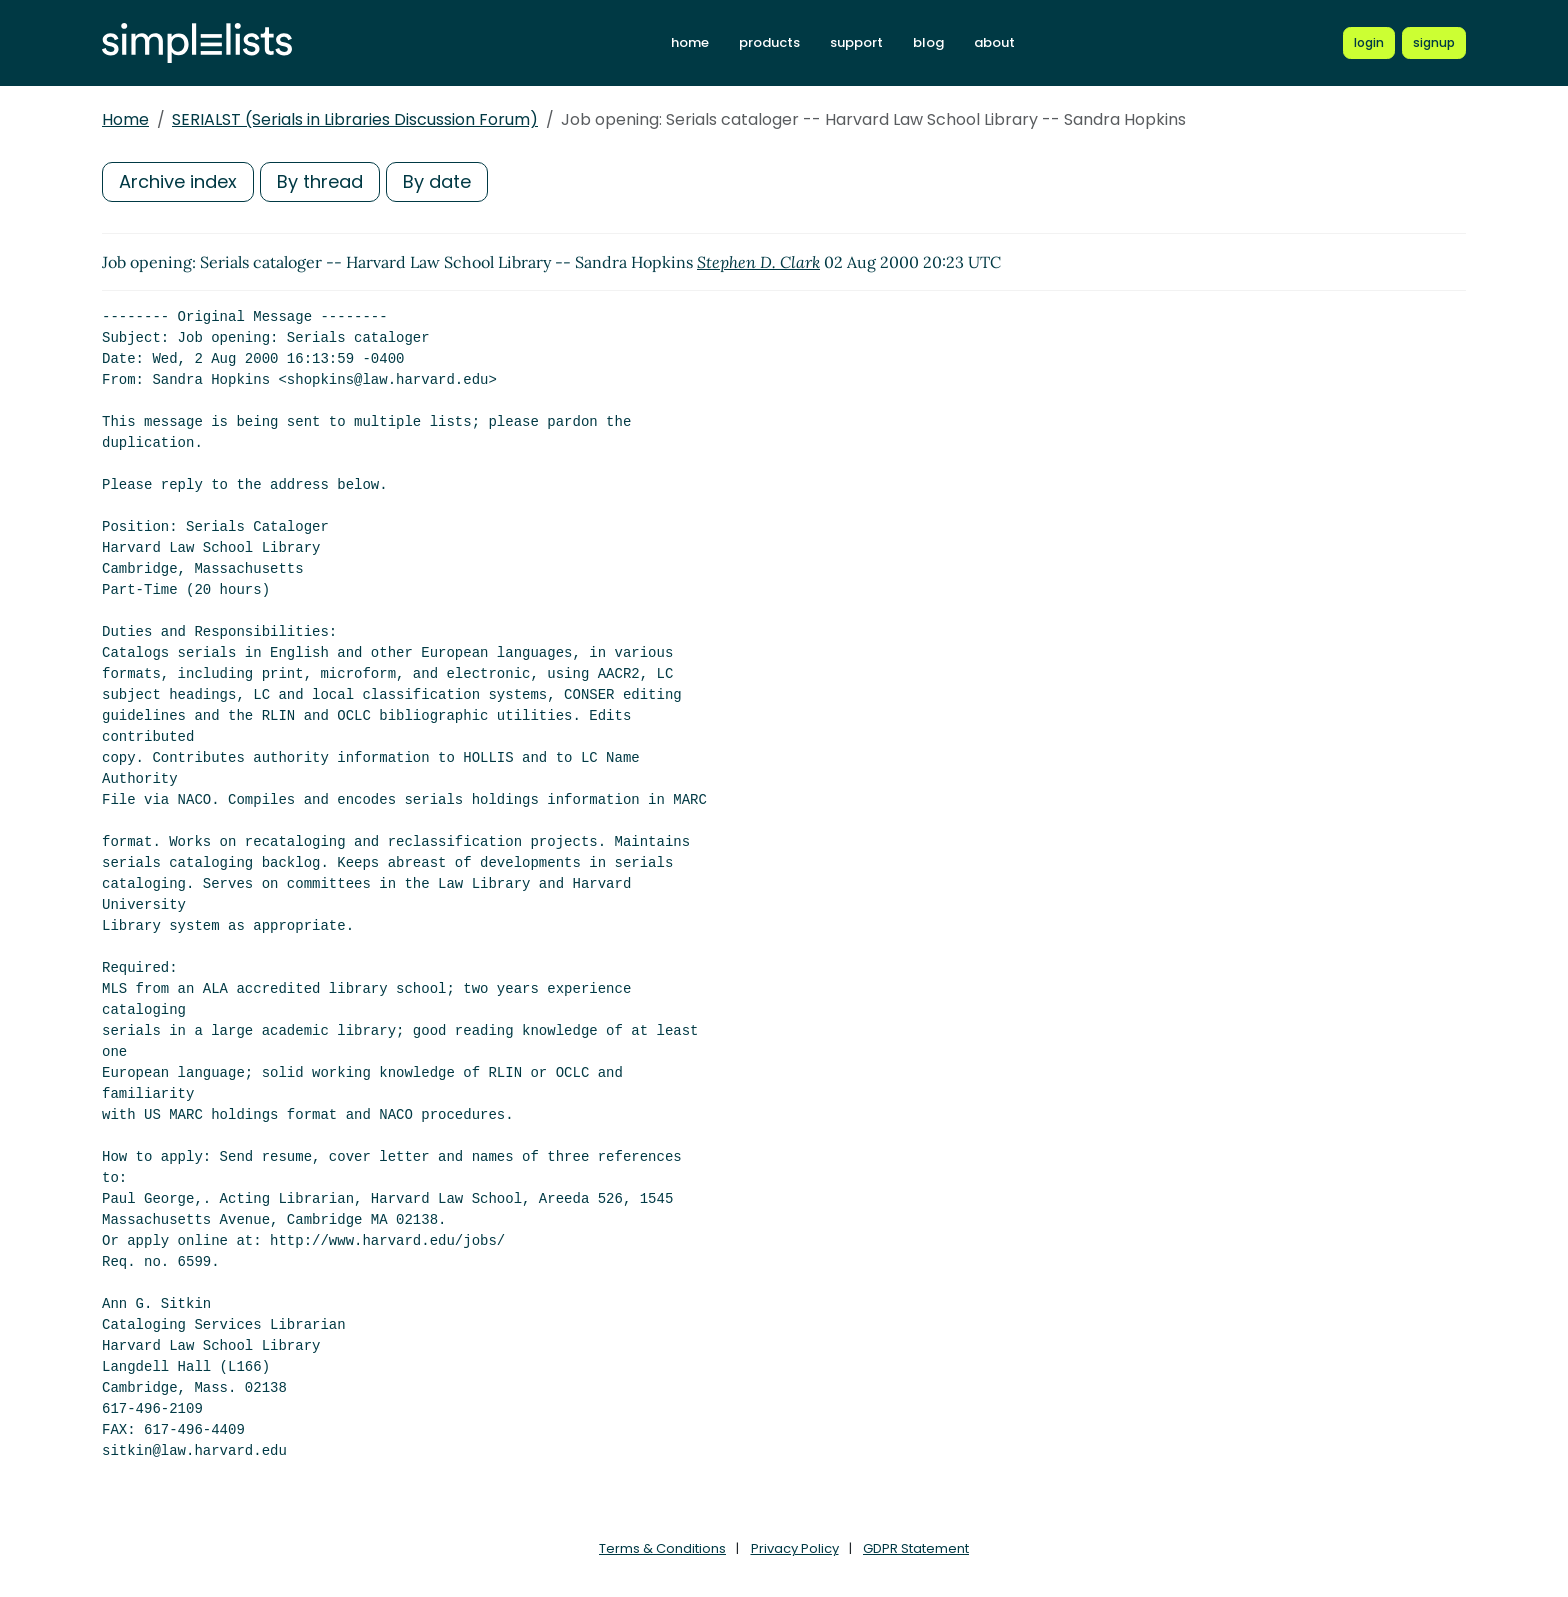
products (769, 42)
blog (928, 42)
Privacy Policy (795, 1548)
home (690, 42)
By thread (320, 181)
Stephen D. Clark (758, 262)
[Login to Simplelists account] (1369, 43)
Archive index (178, 181)
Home (125, 119)
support (856, 42)
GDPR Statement (916, 1548)
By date (437, 181)
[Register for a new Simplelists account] (1434, 43)
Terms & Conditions (662, 1548)
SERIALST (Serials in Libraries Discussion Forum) (355, 119)
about (994, 42)
